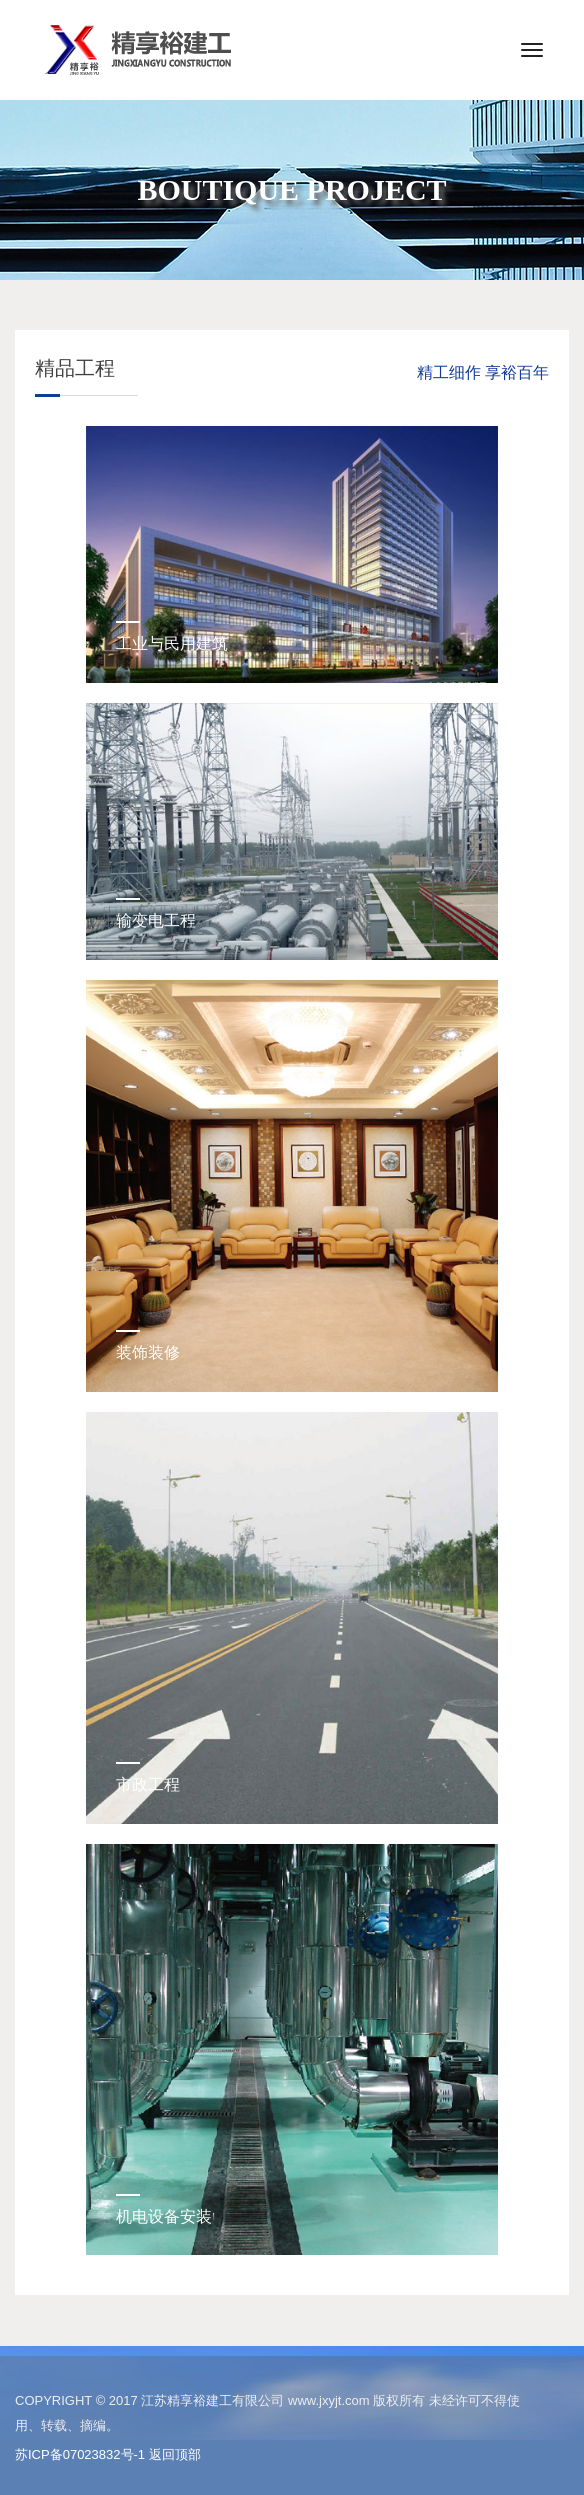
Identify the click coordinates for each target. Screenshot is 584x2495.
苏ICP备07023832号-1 (80, 2454)
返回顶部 (175, 2454)
